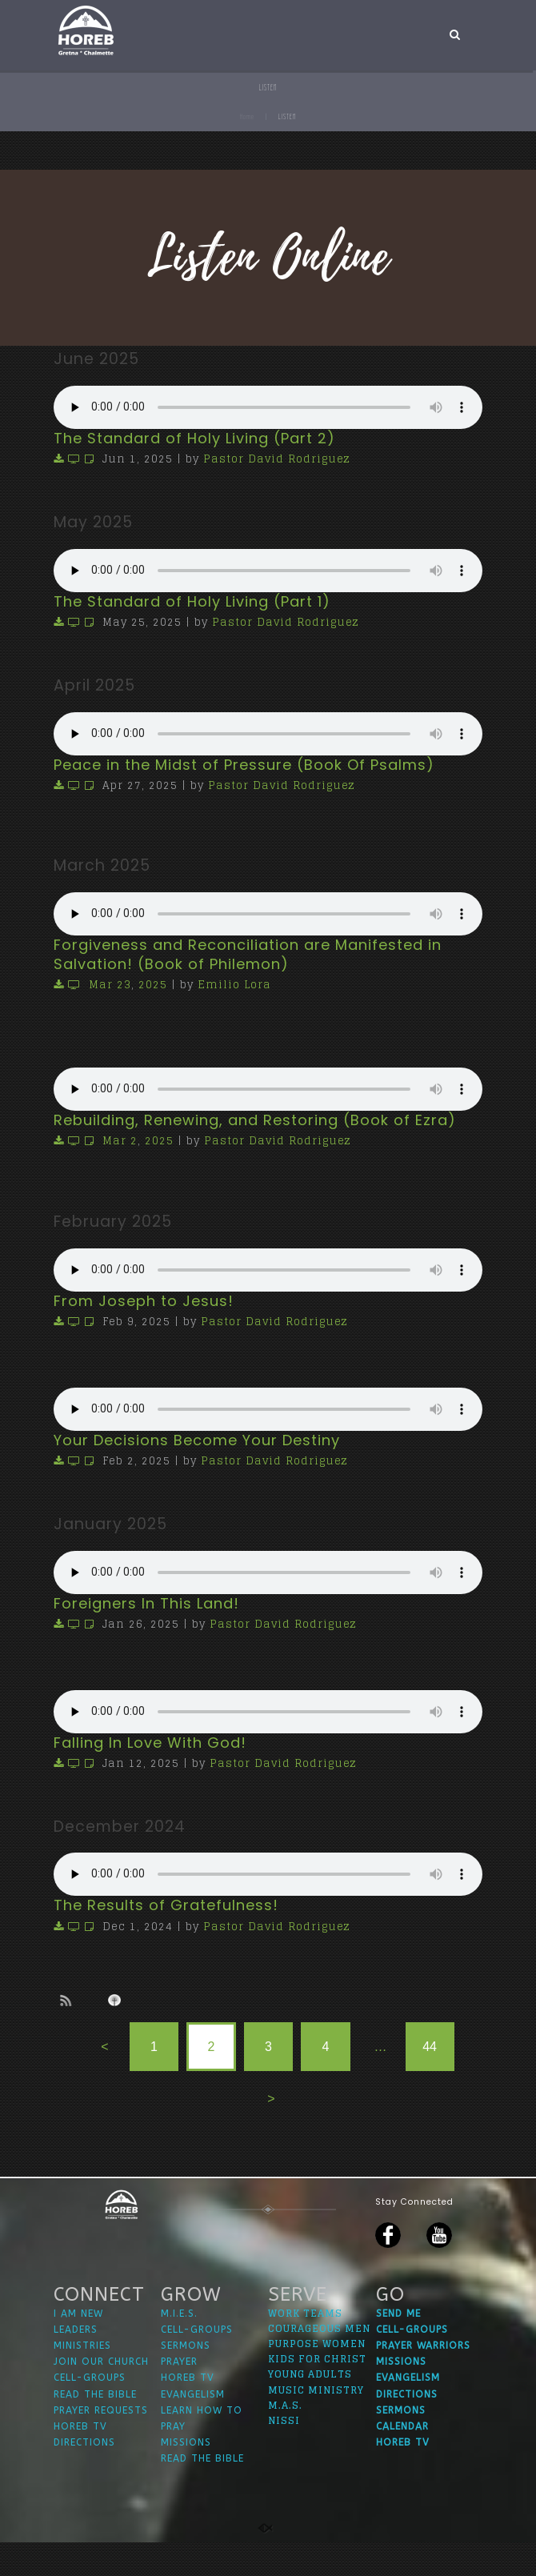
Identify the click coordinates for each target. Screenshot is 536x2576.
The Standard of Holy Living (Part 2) (194, 438)
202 (149, 985)
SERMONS (185, 2378)
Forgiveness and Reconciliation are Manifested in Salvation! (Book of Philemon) (248, 954)
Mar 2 (120, 1141)
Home (247, 116)
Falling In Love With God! (150, 1743)
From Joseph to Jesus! (144, 1301)
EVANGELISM (193, 2427)
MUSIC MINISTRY (316, 2422)
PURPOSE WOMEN (317, 2376)
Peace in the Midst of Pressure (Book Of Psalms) (244, 765)
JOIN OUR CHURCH (101, 2395)
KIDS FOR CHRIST (317, 2392)
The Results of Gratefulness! (166, 1905)
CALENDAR (402, 2459)
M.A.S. (285, 2438)
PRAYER (179, 2395)
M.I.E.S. (179, 2346)
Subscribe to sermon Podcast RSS (69, 1999)
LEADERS (76, 2362)
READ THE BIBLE (95, 2427)
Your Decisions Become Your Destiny (197, 1440)
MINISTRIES (82, 2378)
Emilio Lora (234, 985)
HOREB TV (80, 2459)
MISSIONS (186, 2476)
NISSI (284, 2453)
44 (429, 2046)
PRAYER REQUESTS (101, 2443)
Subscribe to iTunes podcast (117, 2000)
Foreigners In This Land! (146, 1603)
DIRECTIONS (84, 2476)
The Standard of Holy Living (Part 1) (192, 601)
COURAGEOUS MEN (319, 2361)
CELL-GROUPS (90, 2411)
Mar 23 (110, 985)
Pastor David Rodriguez (276, 459)
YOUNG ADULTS (310, 2407)
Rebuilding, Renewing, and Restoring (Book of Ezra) (255, 1120)
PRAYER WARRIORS (423, 2378)
